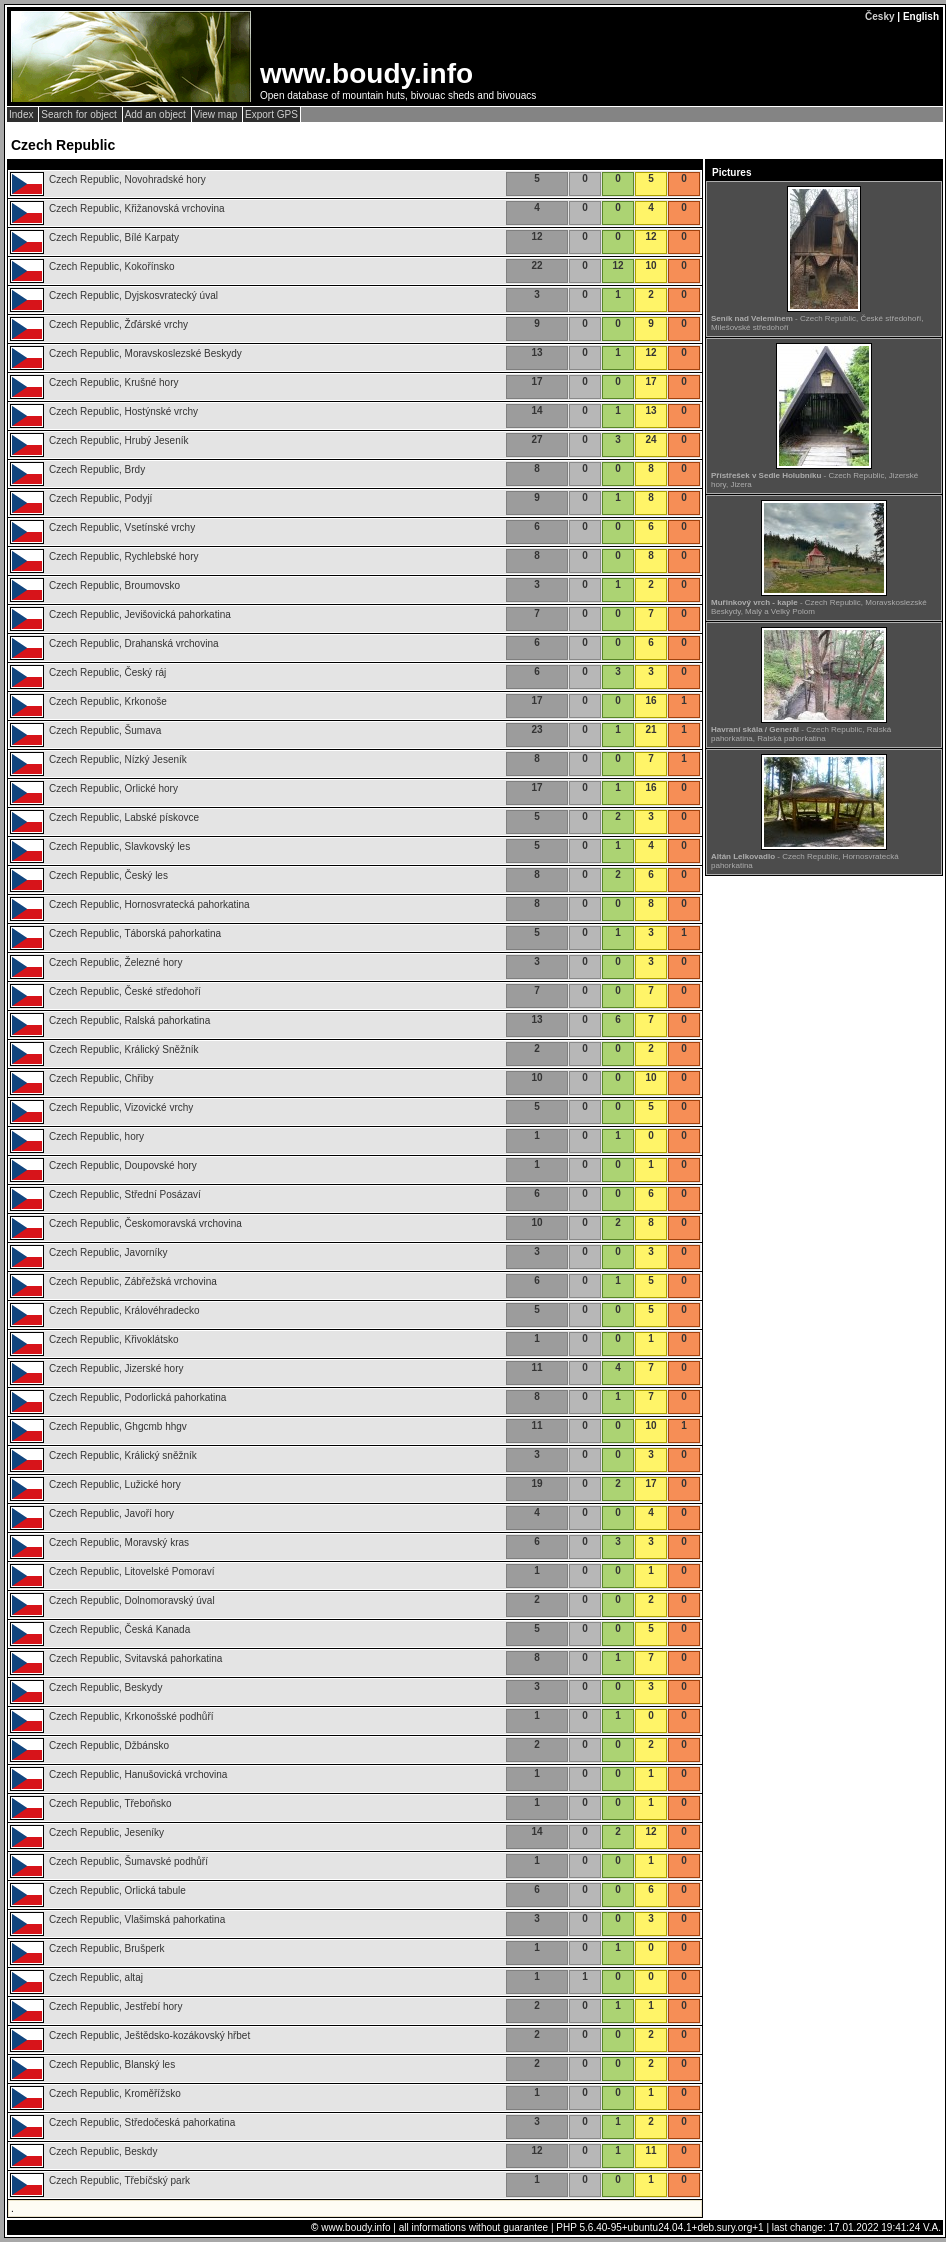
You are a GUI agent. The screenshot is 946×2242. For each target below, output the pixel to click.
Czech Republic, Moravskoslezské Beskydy (145, 353)
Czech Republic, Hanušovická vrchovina (138, 1774)
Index (22, 114)
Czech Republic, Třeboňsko (110, 1803)
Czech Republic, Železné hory (115, 962)
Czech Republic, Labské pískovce (124, 817)
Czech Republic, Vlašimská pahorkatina (137, 1919)
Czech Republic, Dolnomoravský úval (132, 1600)
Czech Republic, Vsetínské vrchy (122, 527)
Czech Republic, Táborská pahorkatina (135, 933)
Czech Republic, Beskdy (103, 2151)
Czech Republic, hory (96, 1136)
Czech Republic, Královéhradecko (124, 1310)
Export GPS (271, 114)
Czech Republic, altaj (96, 1977)
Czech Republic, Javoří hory (111, 1513)
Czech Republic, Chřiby (101, 1078)
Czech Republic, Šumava (105, 730)
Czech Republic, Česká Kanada (119, 1629)
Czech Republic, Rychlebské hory (124, 556)
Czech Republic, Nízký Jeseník (118, 759)
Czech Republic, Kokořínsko (112, 266)
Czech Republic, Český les (108, 875)
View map (217, 114)
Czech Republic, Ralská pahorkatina (129, 1020)
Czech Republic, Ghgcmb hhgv (118, 1426)
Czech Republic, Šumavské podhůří (128, 1861)
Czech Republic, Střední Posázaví (125, 1194)
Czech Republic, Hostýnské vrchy (123, 411)
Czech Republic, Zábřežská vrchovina (133, 1281)
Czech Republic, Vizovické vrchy (121, 1107)
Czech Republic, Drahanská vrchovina (134, 643)
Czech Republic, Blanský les (112, 2064)
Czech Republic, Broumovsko (114, 585)
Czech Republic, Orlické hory (113, 788)
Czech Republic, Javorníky (108, 1252)
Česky (879, 16)
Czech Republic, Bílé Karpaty (114, 237)
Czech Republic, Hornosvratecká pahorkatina (149, 904)
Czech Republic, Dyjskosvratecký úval (133, 295)
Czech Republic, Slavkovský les (119, 846)
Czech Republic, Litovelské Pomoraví (132, 1571)
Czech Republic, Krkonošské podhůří (131, 1716)
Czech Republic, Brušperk (107, 1948)
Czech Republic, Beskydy (105, 1687)
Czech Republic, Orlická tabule (117, 1890)
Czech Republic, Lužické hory (115, 1484)
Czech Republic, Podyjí (100, 498)
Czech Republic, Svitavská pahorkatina (135, 1658)
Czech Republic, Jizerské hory (116, 1368)
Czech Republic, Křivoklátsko (114, 1339)
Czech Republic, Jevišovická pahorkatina (140, 614)
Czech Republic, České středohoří (125, 991)
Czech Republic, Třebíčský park (119, 2180)
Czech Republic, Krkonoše (108, 701)
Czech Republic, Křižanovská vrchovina (137, 208)
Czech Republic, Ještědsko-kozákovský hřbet (149, 2035)
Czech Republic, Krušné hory (114, 382)
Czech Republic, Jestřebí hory (115, 2006)
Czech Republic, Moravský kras (119, 1542)
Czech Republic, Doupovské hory (123, 1165)
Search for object (80, 114)
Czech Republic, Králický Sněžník (124, 1049)
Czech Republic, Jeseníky (106, 1832)
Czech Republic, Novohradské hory (127, 179)
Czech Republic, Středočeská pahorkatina (142, 2122)
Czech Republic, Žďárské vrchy (118, 324)
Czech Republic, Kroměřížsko (115, 2093)
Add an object (157, 114)
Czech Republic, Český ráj (107, 672)
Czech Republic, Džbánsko (109, 1745)
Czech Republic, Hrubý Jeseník (119, 440)
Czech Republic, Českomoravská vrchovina (145, 1223)
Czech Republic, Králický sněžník (123, 1455)
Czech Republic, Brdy (97, 469)
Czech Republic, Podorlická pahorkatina (137, 1397)
